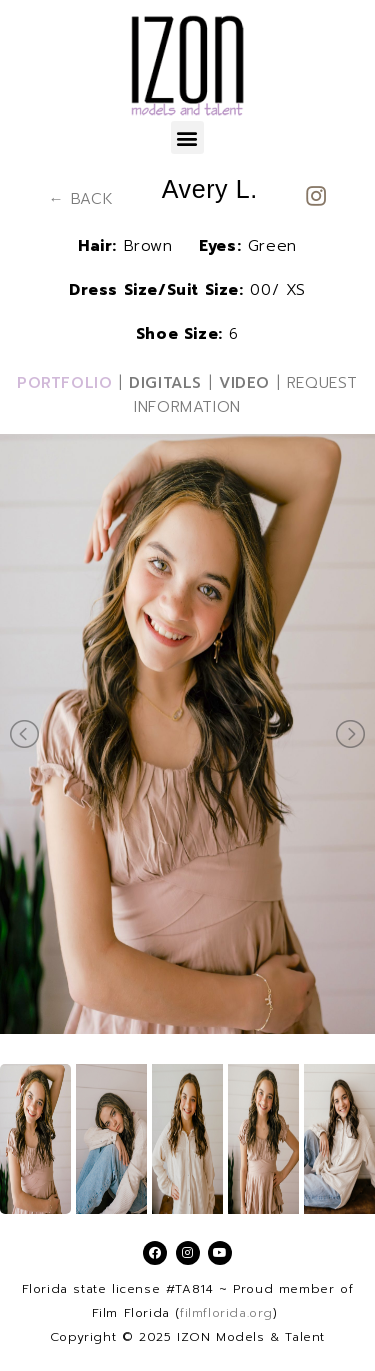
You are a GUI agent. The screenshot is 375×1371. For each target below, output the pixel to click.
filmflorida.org (226, 1313)
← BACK (81, 199)
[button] (188, 137)
